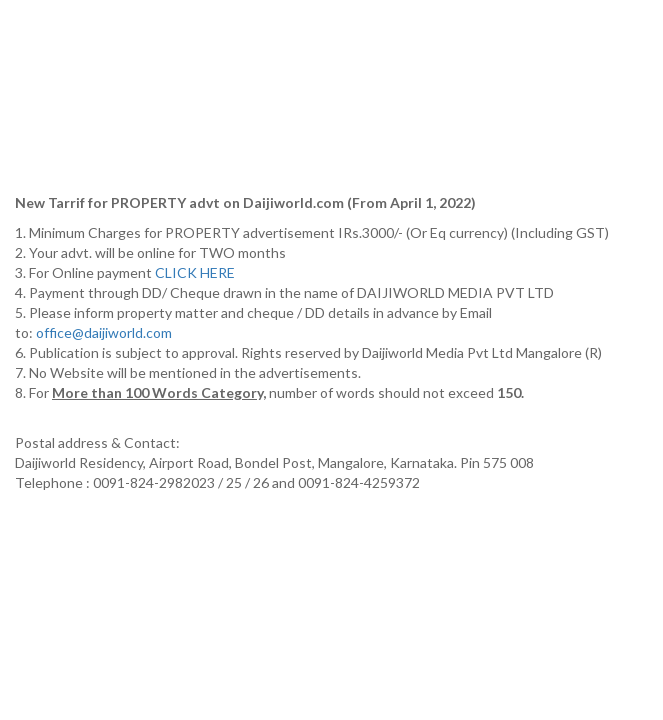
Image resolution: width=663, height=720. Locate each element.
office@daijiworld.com (105, 332)
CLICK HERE (196, 272)
